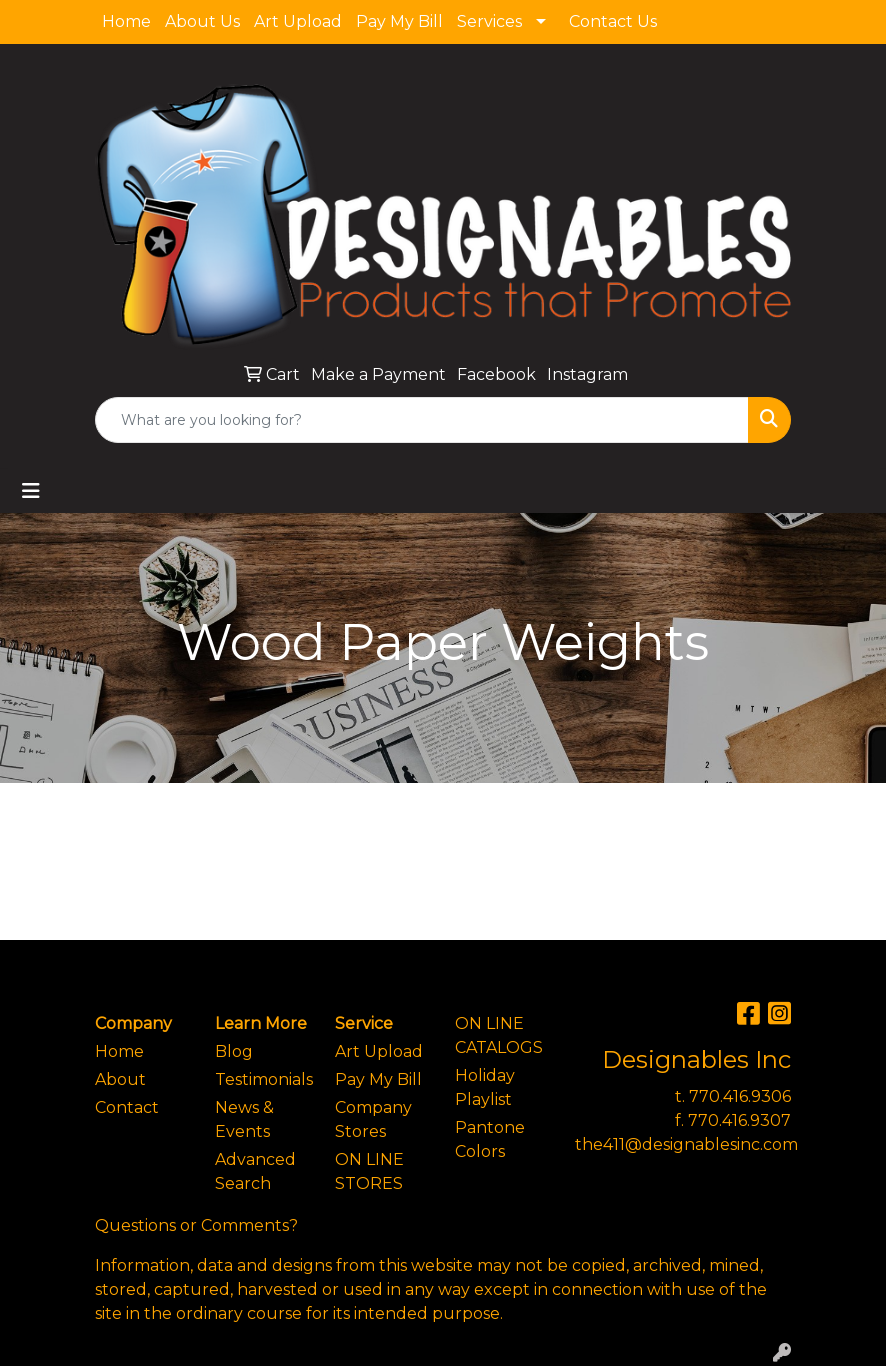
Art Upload (298, 21)
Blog (234, 1051)
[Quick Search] (422, 420)
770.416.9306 (740, 1096)
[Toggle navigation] (31, 491)
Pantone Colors (490, 1139)
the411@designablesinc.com (686, 1144)
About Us (202, 21)
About (120, 1079)
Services (489, 21)
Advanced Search (255, 1171)
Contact (127, 1107)
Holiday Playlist (485, 1087)
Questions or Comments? (196, 1225)
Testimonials (263, 1079)
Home (126, 21)
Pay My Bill (399, 21)
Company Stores (373, 1119)
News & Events (244, 1119)
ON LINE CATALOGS (499, 1035)
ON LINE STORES (369, 1171)
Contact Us (613, 21)
